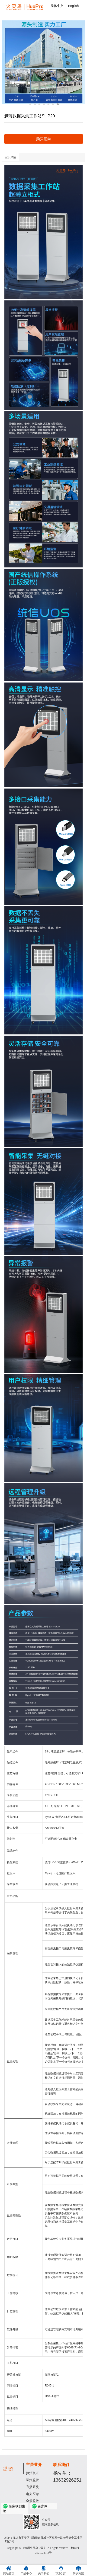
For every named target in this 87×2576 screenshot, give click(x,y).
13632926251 (67, 2480)
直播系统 (32, 2487)
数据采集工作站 (77, 1908)
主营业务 (34, 2465)
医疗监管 (32, 2480)
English (73, 6)
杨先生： (62, 2473)
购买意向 (43, 139)
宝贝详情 (10, 157)
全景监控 (32, 2501)
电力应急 (32, 2494)
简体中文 (57, 6)
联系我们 (61, 2465)
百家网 (43, 2506)
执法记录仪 (54, 1908)
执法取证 (32, 2473)
